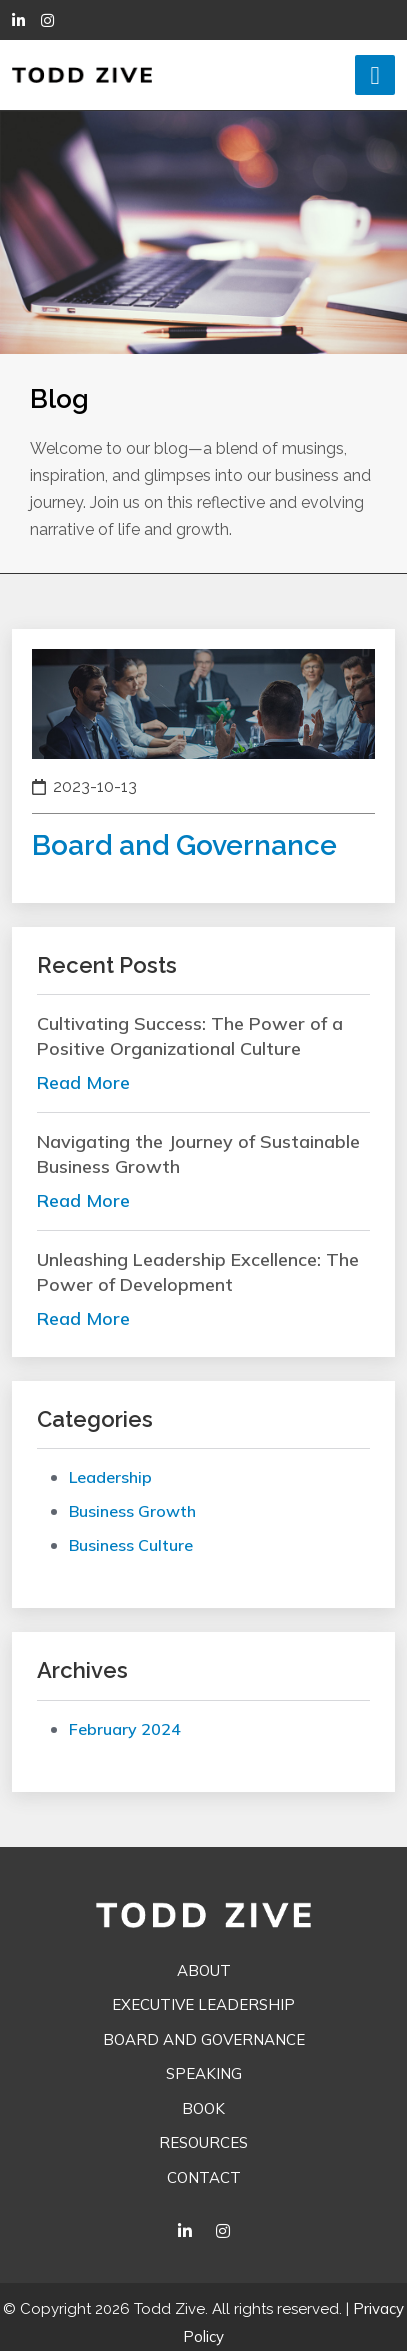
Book (203, 2108)
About (204, 1970)
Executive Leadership (203, 2004)
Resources (203, 2142)
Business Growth (132, 1511)
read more (83, 1082)
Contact (204, 2177)
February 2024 (125, 1729)
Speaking (204, 2073)
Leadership (110, 1477)
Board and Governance (204, 2039)
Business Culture (131, 1545)
